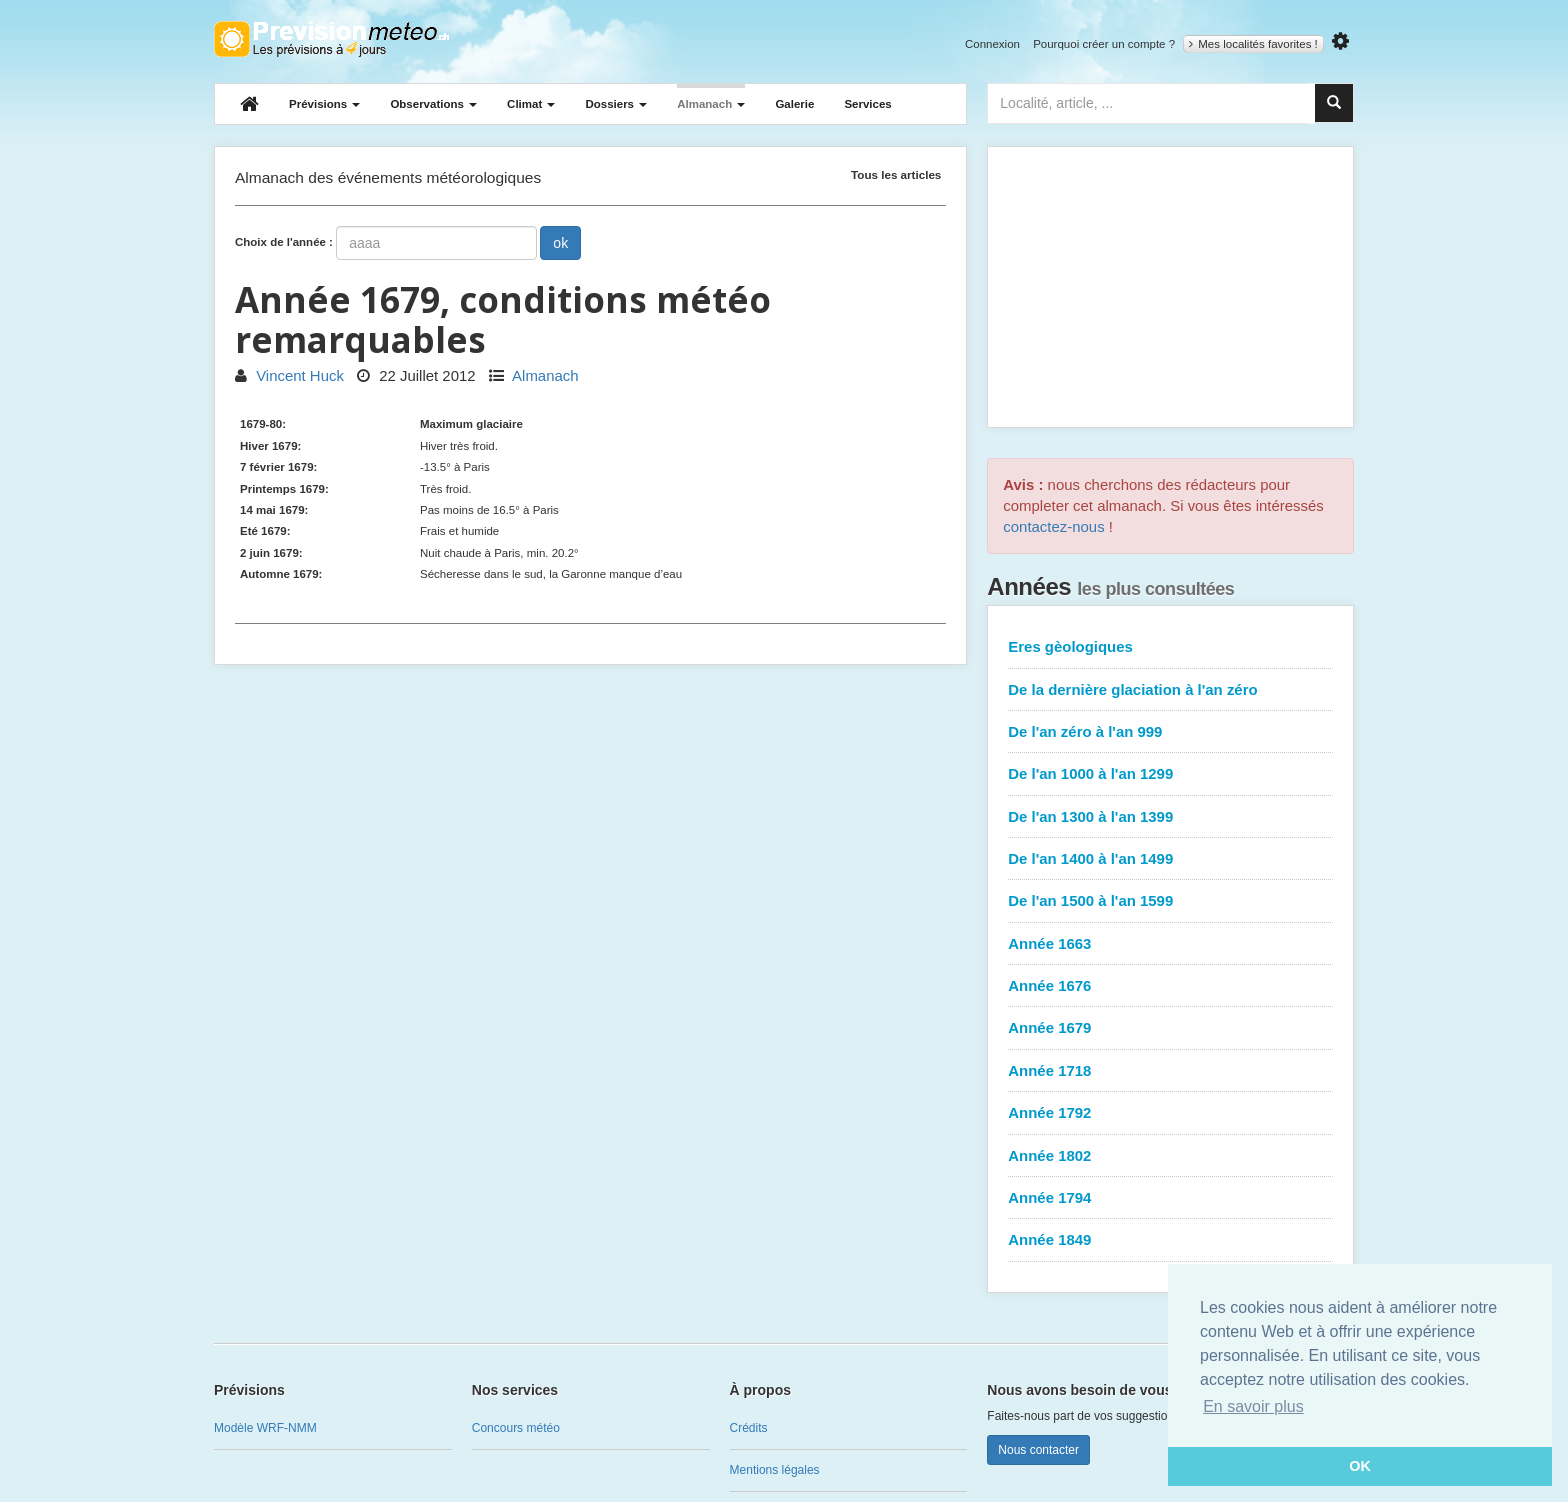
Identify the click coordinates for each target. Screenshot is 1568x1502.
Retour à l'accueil (331, 39)
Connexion (992, 44)
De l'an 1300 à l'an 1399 (1090, 816)
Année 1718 (1049, 1070)
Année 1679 (1049, 1027)
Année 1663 (1049, 943)
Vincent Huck (289, 375)
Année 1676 (1049, 985)
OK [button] (1360, 1466)
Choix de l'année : (284, 242)
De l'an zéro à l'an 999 (1085, 731)
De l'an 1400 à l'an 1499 (1090, 858)
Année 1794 (1049, 1197)
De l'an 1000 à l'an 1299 (1090, 773)
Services (867, 104)
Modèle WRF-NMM (265, 1428)
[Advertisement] (1170, 287)
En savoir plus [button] (1253, 1406)
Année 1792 (1049, 1112)
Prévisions (324, 104)
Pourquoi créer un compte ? (1104, 44)
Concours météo (516, 1428)
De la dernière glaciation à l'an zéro (1132, 689)
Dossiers (616, 104)
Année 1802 (1049, 1155)
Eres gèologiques (1070, 646)
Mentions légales (775, 1470)
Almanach (711, 104)
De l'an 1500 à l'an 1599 (1090, 900)
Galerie (794, 104)
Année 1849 (1049, 1239)
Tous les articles (896, 174)
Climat (531, 104)
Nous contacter (1038, 1450)
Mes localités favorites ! (1253, 44)
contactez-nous (1053, 526)
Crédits (749, 1428)
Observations (433, 104)
